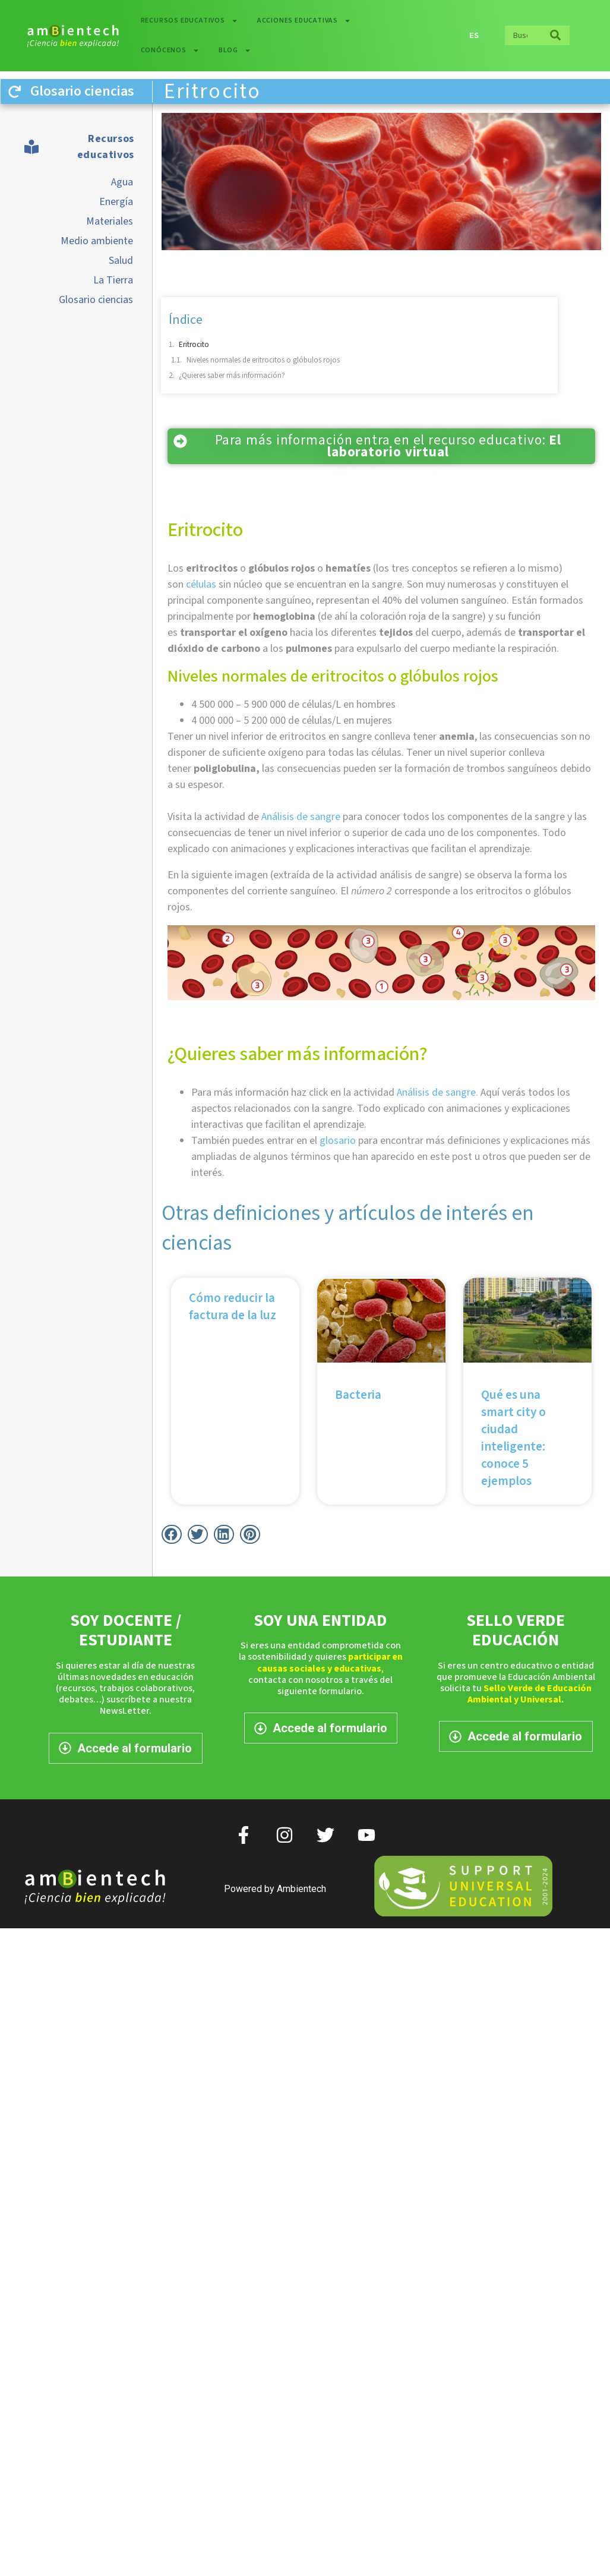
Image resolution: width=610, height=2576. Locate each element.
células (201, 584)
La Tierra (113, 280)
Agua (122, 182)
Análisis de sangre (300, 816)
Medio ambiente (97, 241)
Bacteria (358, 1395)
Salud (121, 260)
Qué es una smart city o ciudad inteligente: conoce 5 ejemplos (513, 1438)
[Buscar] (555, 35)
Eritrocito (194, 344)
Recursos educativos (189, 20)
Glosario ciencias (96, 299)
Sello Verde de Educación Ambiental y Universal (529, 1694)
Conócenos (170, 50)
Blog (235, 50)
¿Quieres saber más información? (232, 375)
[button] (172, 1534)
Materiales (109, 221)
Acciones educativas (304, 20)
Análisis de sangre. (437, 1092)
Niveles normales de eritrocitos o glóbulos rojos (264, 360)
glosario (338, 1140)
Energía (116, 201)
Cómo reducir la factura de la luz (232, 1306)
